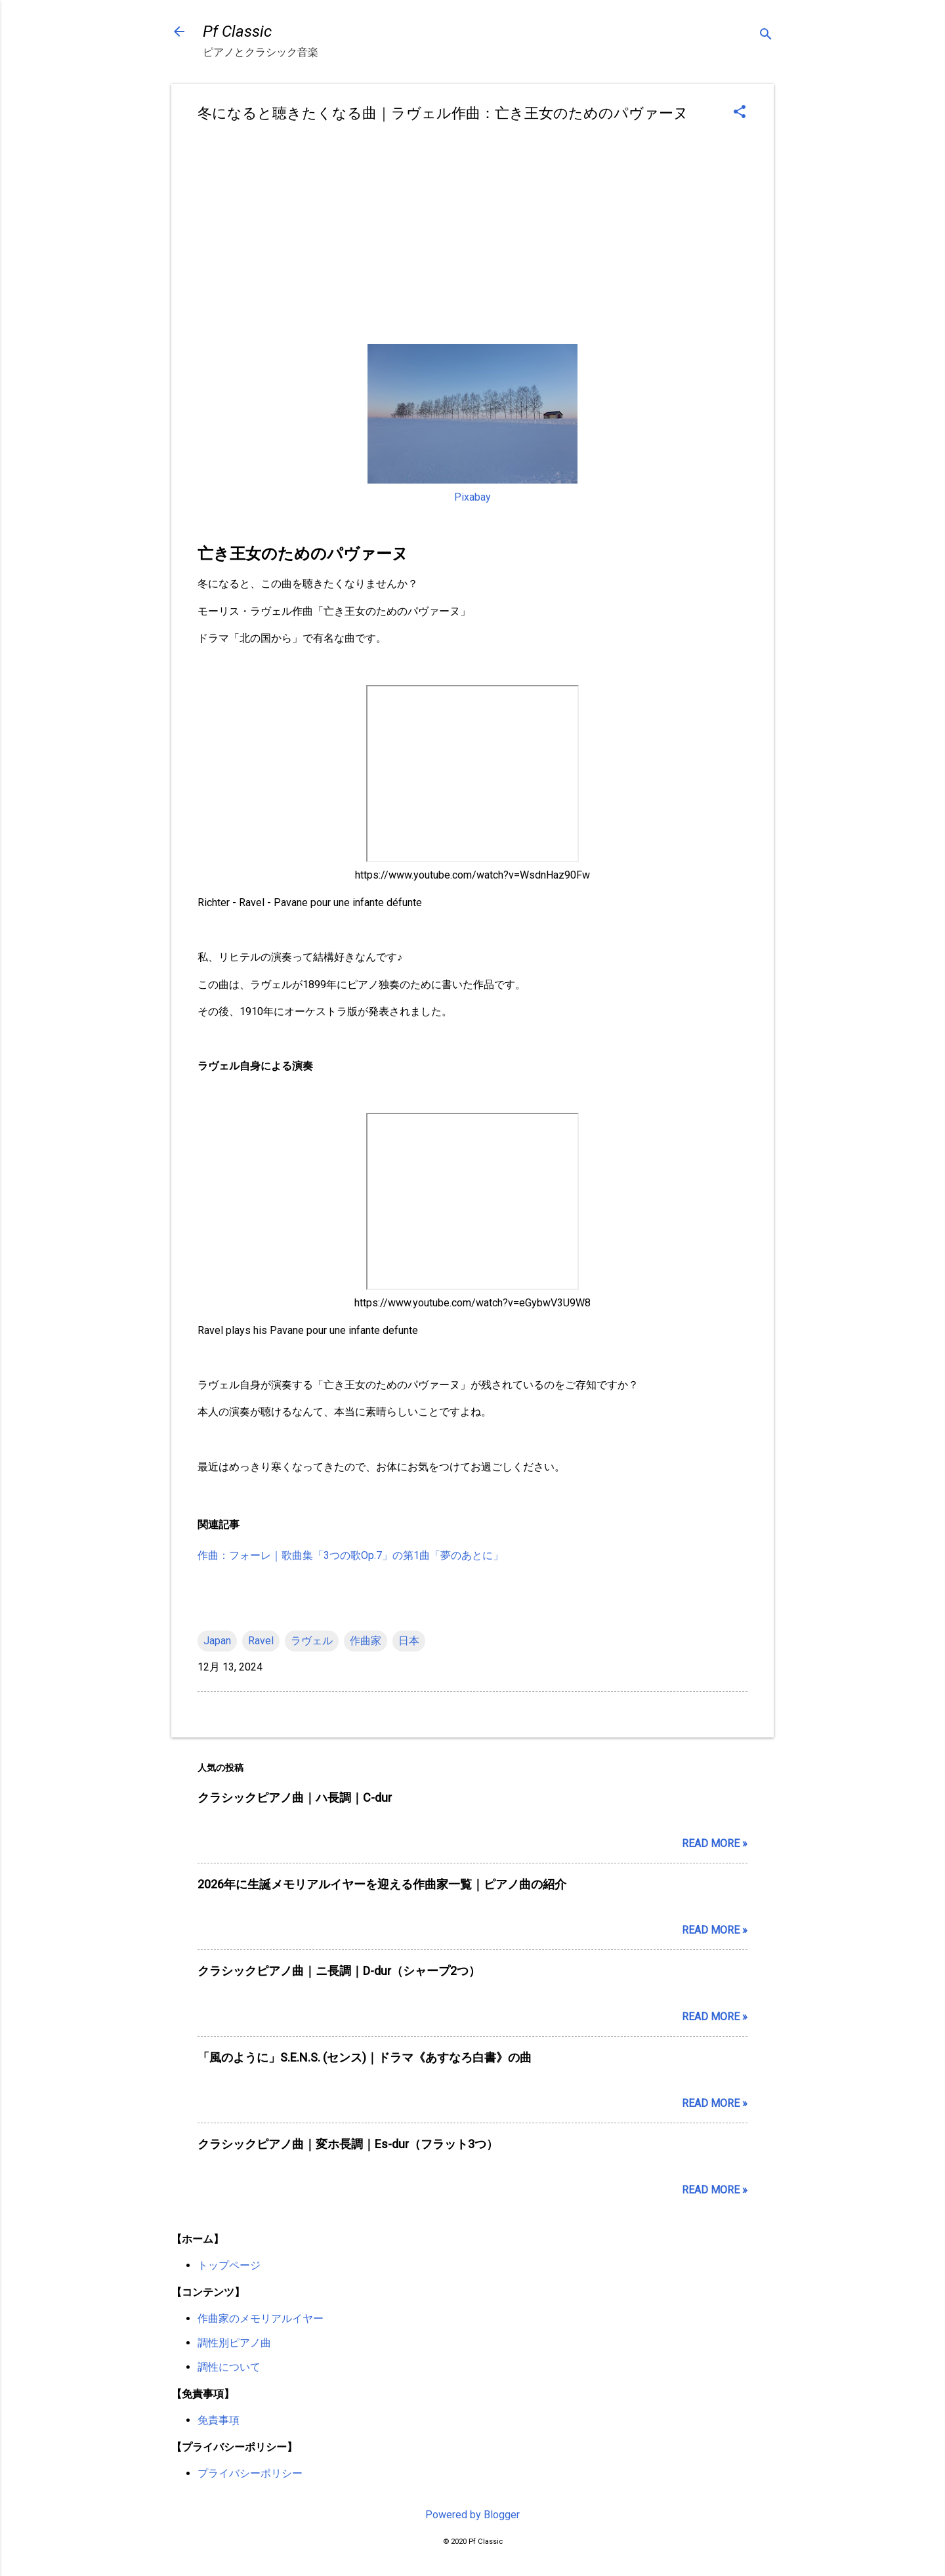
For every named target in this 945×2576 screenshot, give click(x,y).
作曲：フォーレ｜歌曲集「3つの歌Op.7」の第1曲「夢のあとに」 (350, 1555)
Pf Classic (237, 31)
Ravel (261, 1640)
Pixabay (472, 497)
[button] (739, 113)
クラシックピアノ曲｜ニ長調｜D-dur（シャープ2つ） (339, 1971)
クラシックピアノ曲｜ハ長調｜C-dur (295, 1797)
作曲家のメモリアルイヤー (261, 2318)
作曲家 (365, 1640)
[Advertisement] (472, 236)
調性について (229, 2367)
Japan (217, 1640)
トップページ (229, 2265)
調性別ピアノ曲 (234, 2343)
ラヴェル (312, 1640)
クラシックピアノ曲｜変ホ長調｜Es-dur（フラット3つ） (348, 2144)
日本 (408, 1640)
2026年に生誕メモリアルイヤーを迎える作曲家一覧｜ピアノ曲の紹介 (382, 1884)
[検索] (766, 36)
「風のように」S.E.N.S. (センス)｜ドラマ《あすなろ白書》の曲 (365, 2057)
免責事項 (219, 2420)
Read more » (714, 1843)
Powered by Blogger (472, 2514)
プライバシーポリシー (250, 2473)
